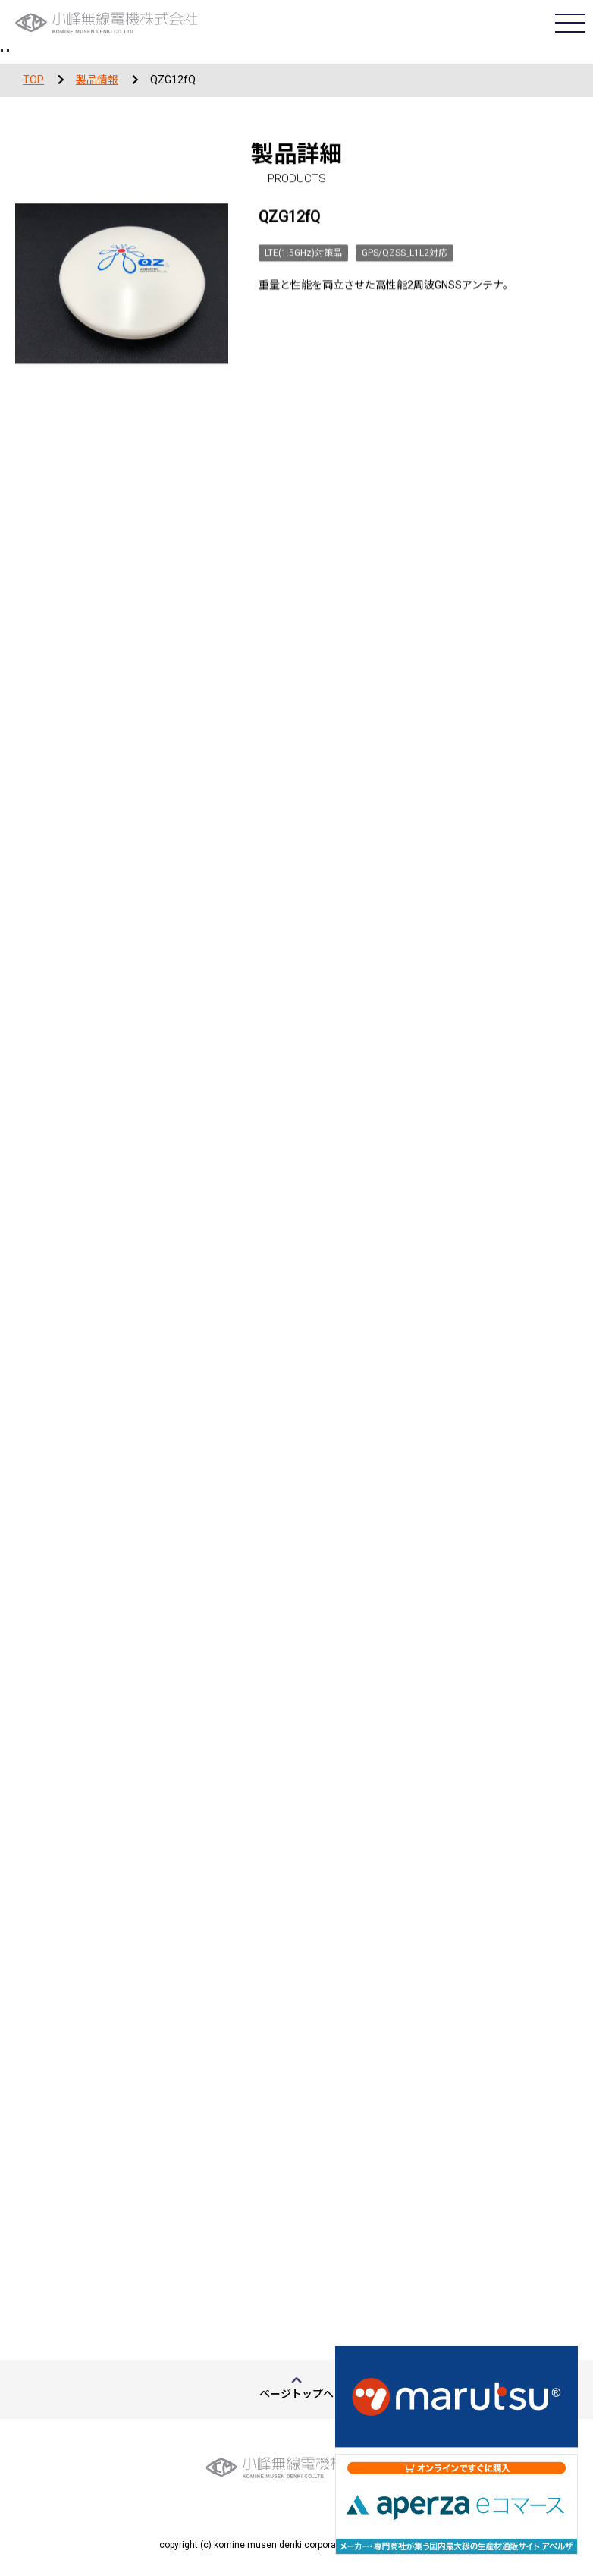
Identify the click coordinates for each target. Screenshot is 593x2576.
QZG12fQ (173, 80)
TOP (33, 80)
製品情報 (97, 80)
